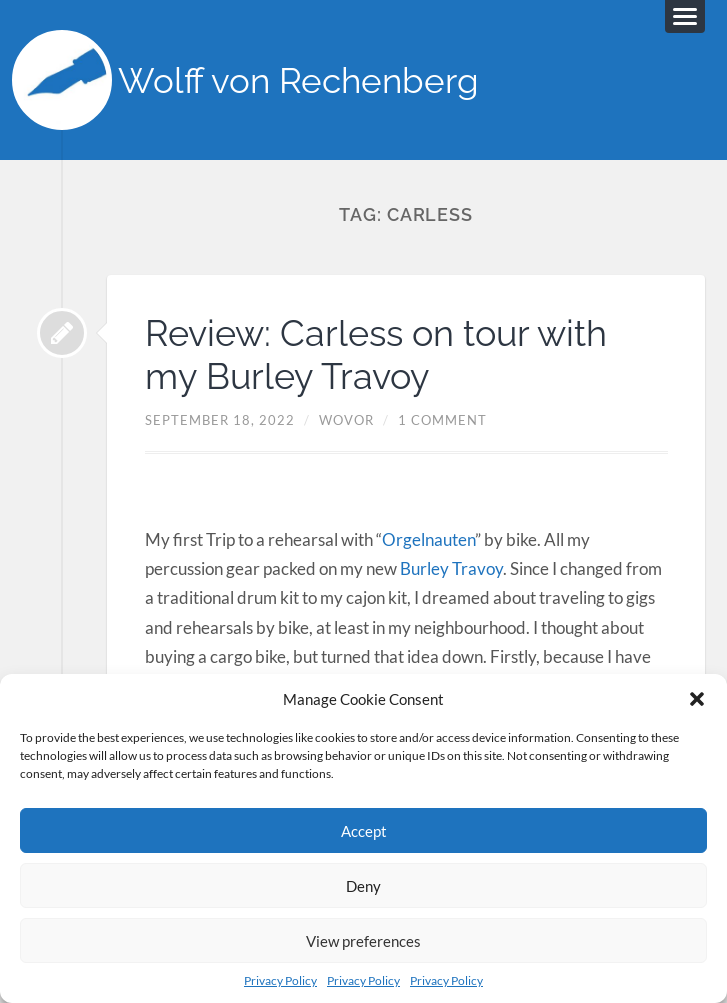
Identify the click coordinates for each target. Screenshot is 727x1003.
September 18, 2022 (220, 420)
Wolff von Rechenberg (298, 80)
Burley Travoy (451, 568)
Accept (364, 831)
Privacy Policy (280, 980)
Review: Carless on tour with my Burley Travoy (376, 354)
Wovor (346, 420)
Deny (363, 886)
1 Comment (442, 420)
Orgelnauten (428, 539)
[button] (697, 699)
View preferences (363, 941)
